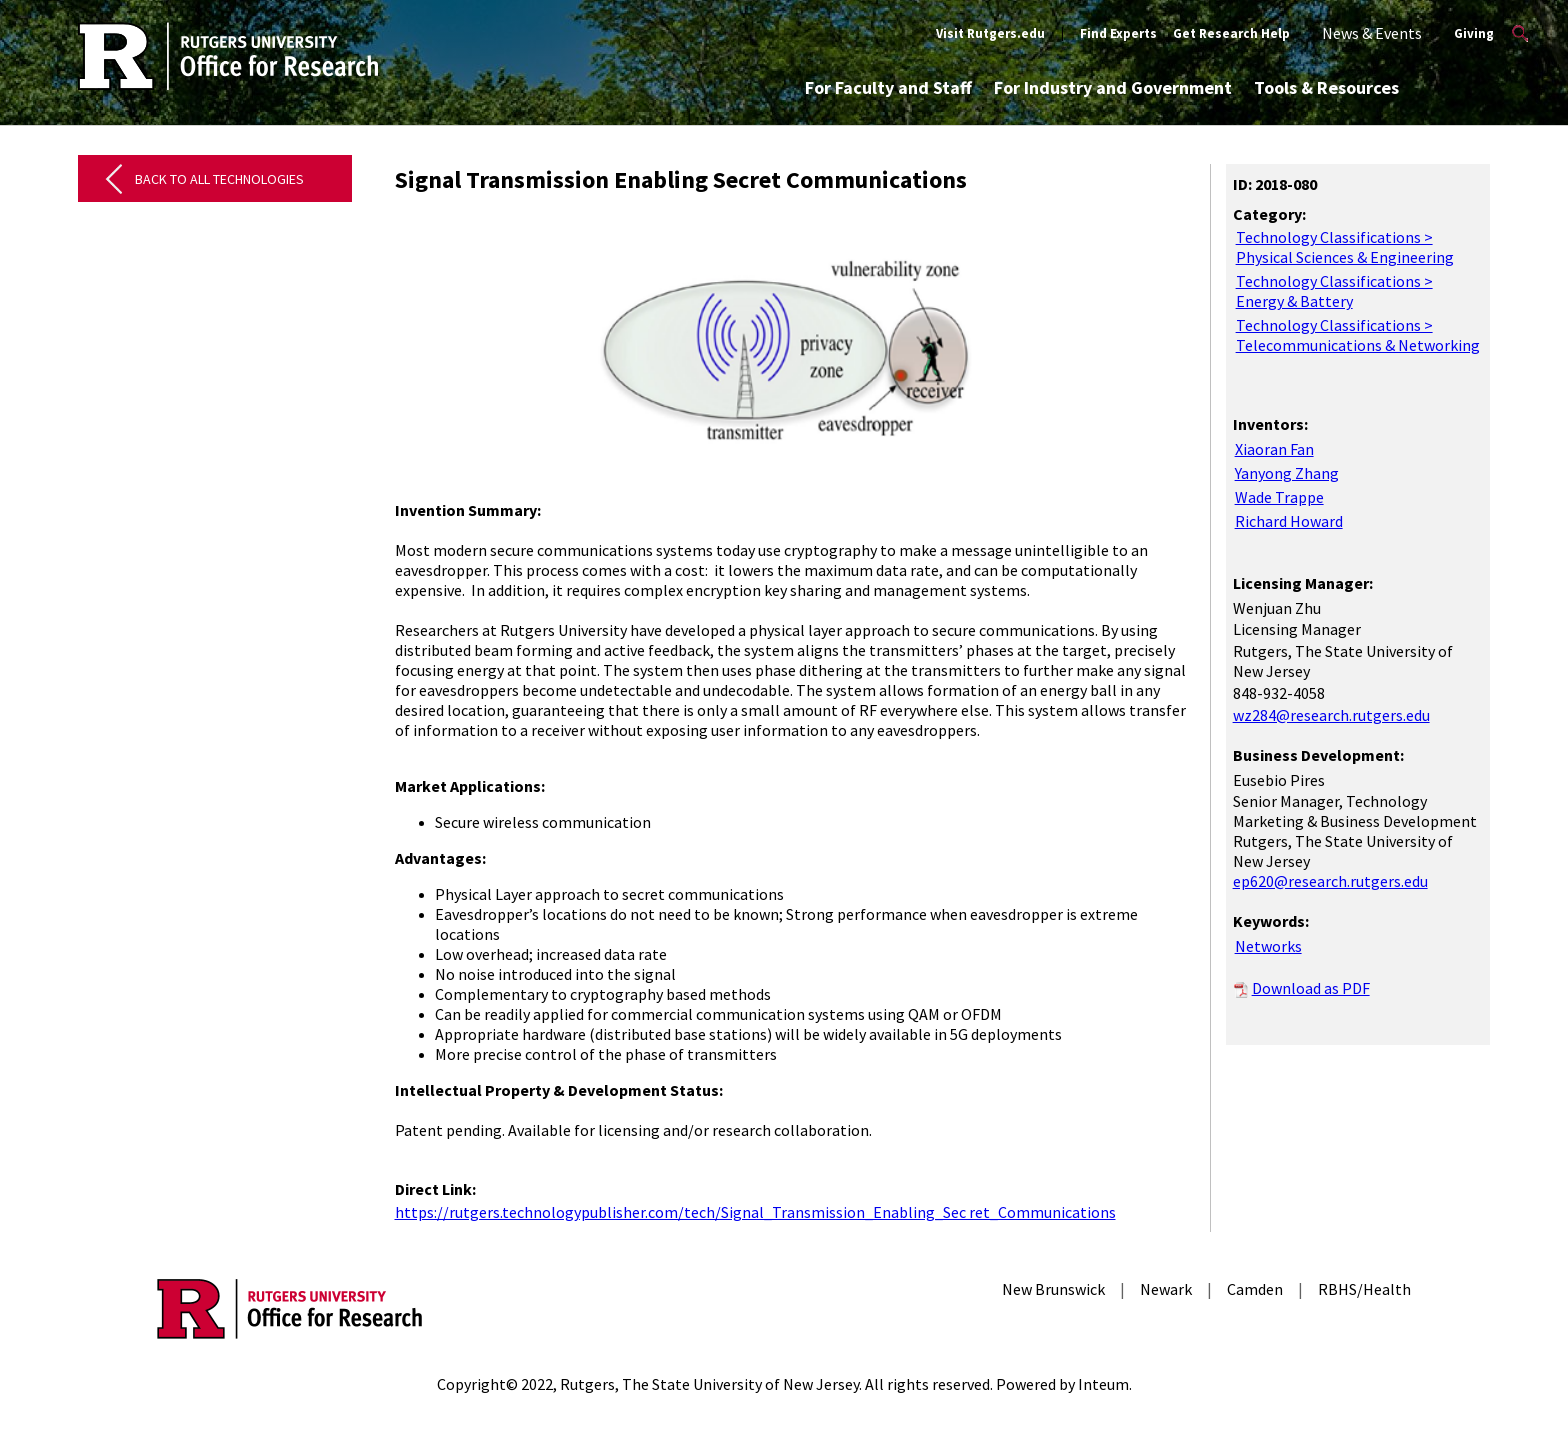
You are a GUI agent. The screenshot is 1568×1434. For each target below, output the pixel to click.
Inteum (1103, 1384)
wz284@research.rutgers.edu (1331, 715)
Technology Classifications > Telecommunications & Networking (1358, 335)
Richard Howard (1289, 521)
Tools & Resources (1326, 87)
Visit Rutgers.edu (990, 33)
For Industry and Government (1113, 87)
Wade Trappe (1279, 497)
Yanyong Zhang (1287, 473)
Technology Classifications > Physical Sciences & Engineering (1345, 247)
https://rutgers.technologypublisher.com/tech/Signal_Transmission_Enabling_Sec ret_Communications (755, 1212)
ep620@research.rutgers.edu (1330, 881)
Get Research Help (1231, 33)
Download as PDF (1311, 988)
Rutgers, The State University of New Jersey (709, 1384)
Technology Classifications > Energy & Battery (1334, 291)
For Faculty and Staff (888, 87)
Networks (1268, 946)
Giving (1474, 33)
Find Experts (1118, 33)
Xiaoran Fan (1274, 449)
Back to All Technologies (219, 179)
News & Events (1372, 33)
